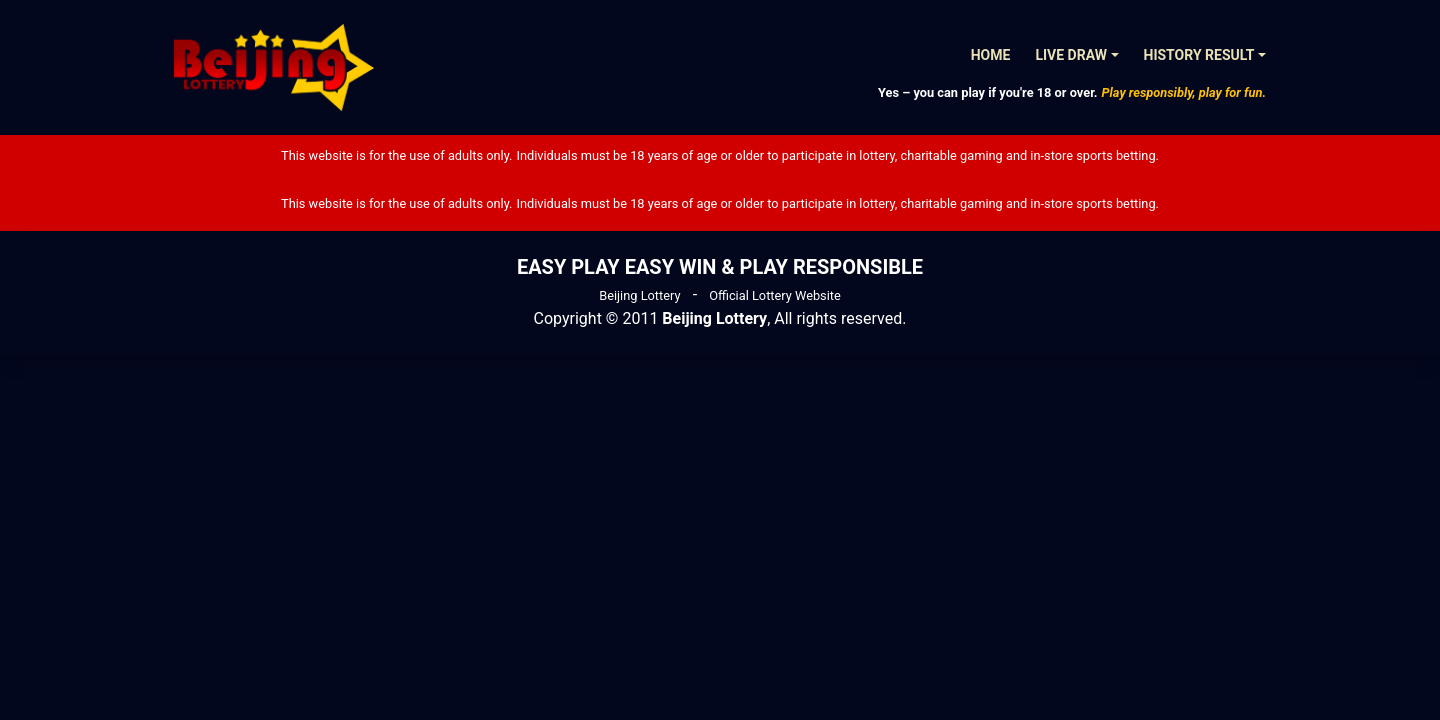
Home (991, 55)
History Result (1199, 55)
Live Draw (1071, 55)
